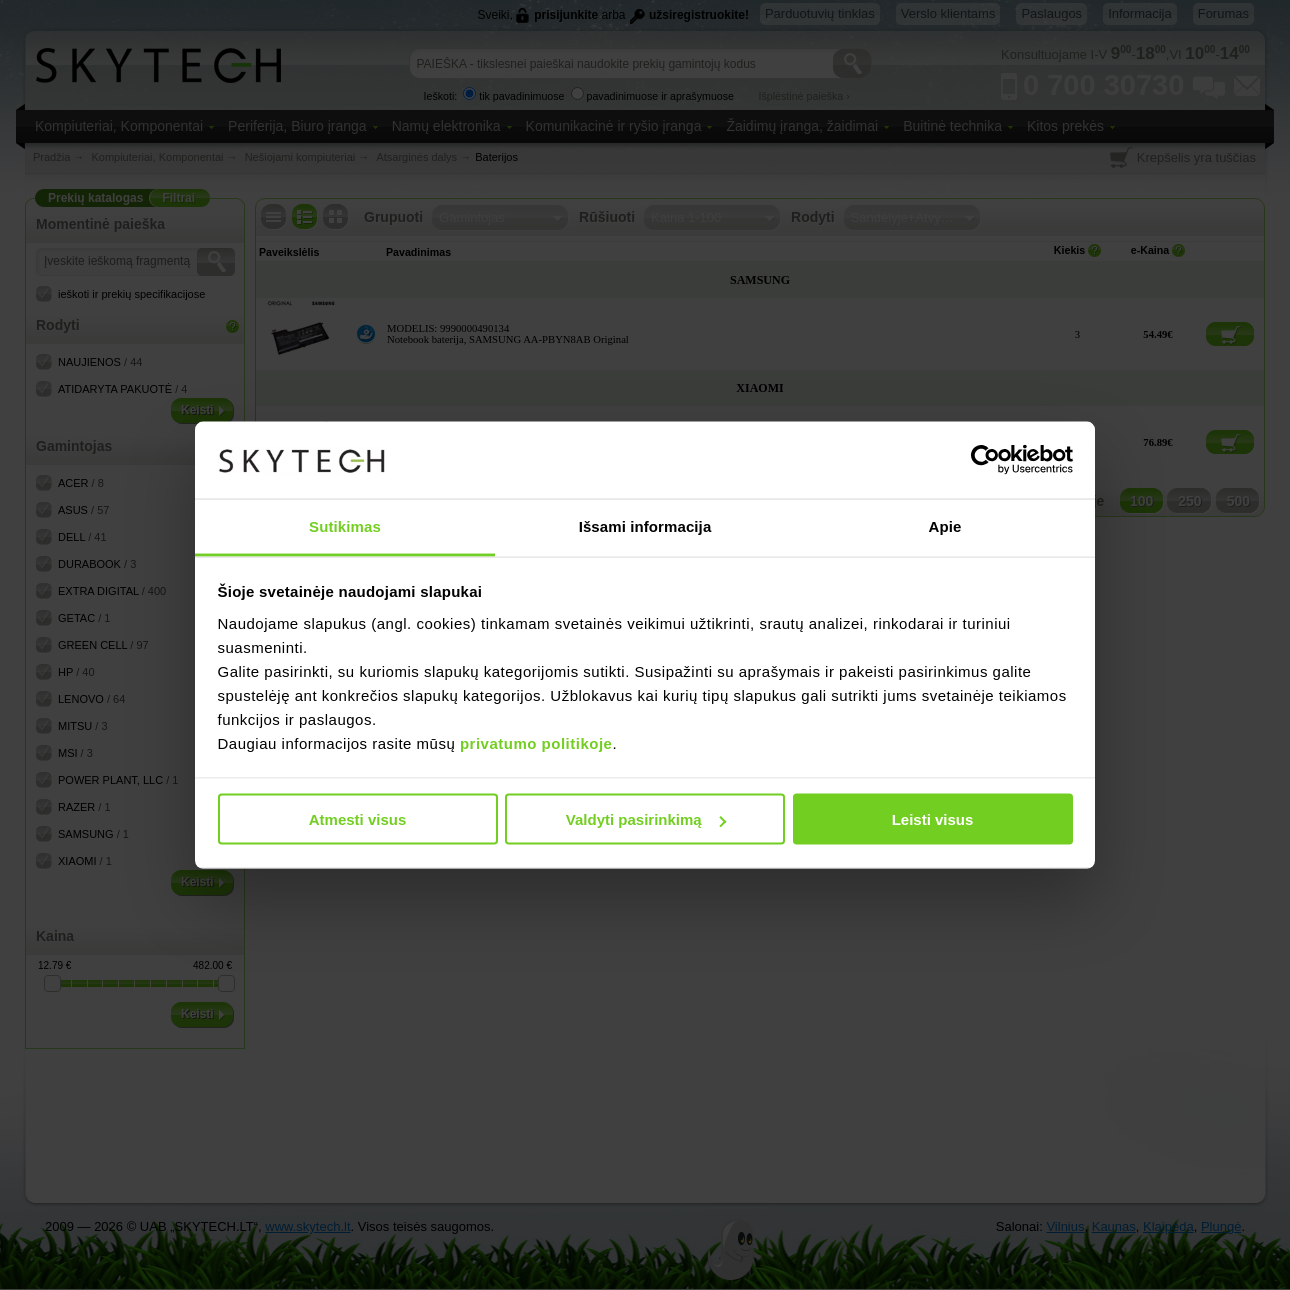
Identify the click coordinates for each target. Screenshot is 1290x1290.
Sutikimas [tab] (345, 525)
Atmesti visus (358, 819)
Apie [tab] (945, 525)
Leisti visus (933, 819)
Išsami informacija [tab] (645, 525)
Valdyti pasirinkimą (646, 819)
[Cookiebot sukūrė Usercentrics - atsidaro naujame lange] (985, 460)
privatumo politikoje (536, 742)
